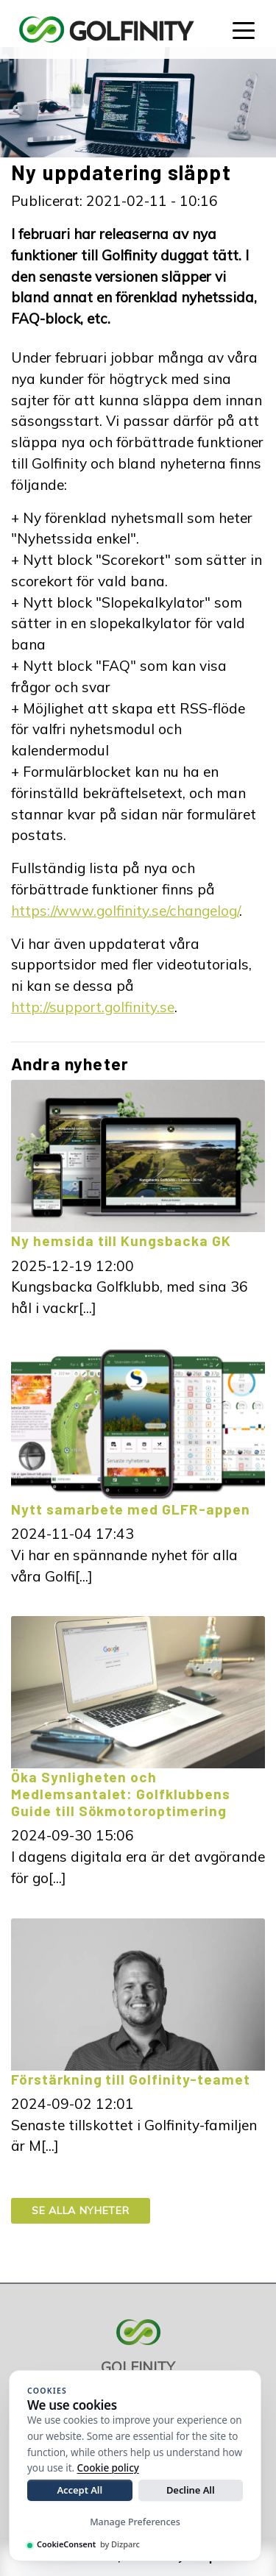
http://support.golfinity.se (92, 1007)
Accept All (79, 2490)
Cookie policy (108, 2467)
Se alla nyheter (81, 2210)
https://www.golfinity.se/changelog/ (125, 910)
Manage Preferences (135, 2522)
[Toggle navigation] (243, 29)
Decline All (190, 2490)
